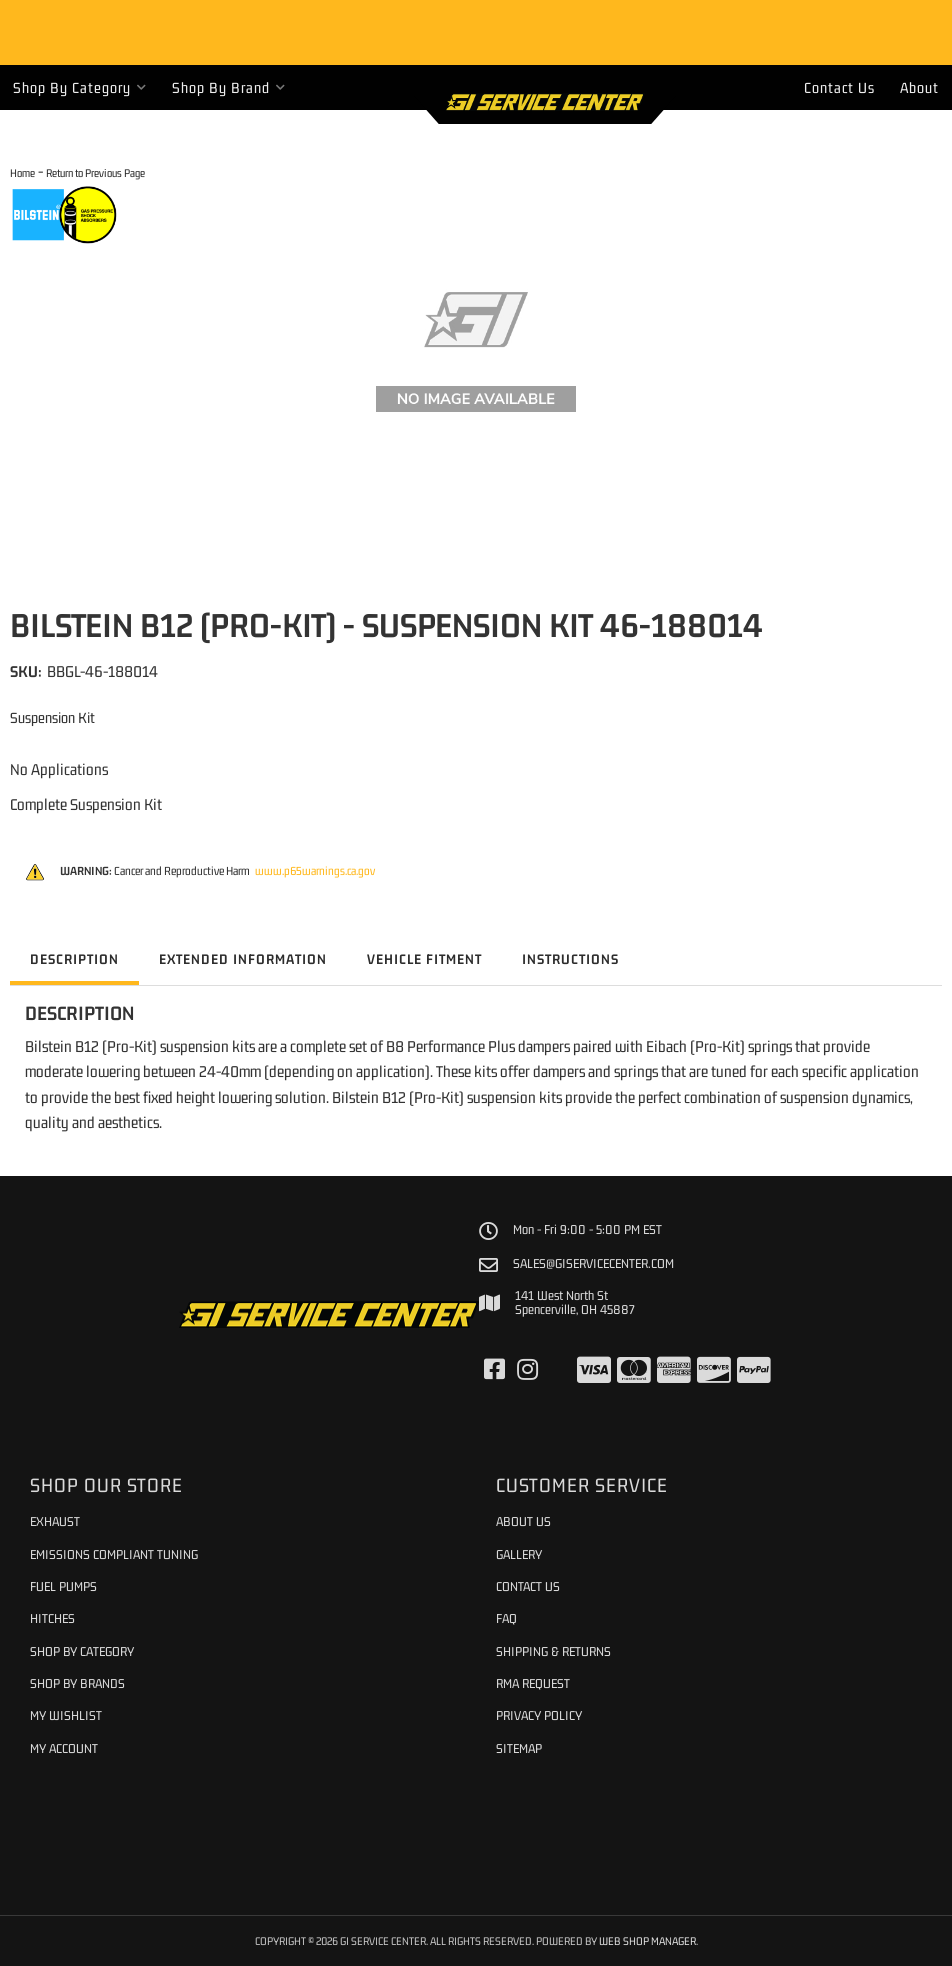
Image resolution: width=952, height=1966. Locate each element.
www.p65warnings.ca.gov (315, 871)
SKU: (26, 671)
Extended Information (243, 959)
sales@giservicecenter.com (593, 1264)
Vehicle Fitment (424, 959)
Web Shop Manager (647, 1940)
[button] (80, 87)
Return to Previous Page (95, 172)
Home (22, 172)
